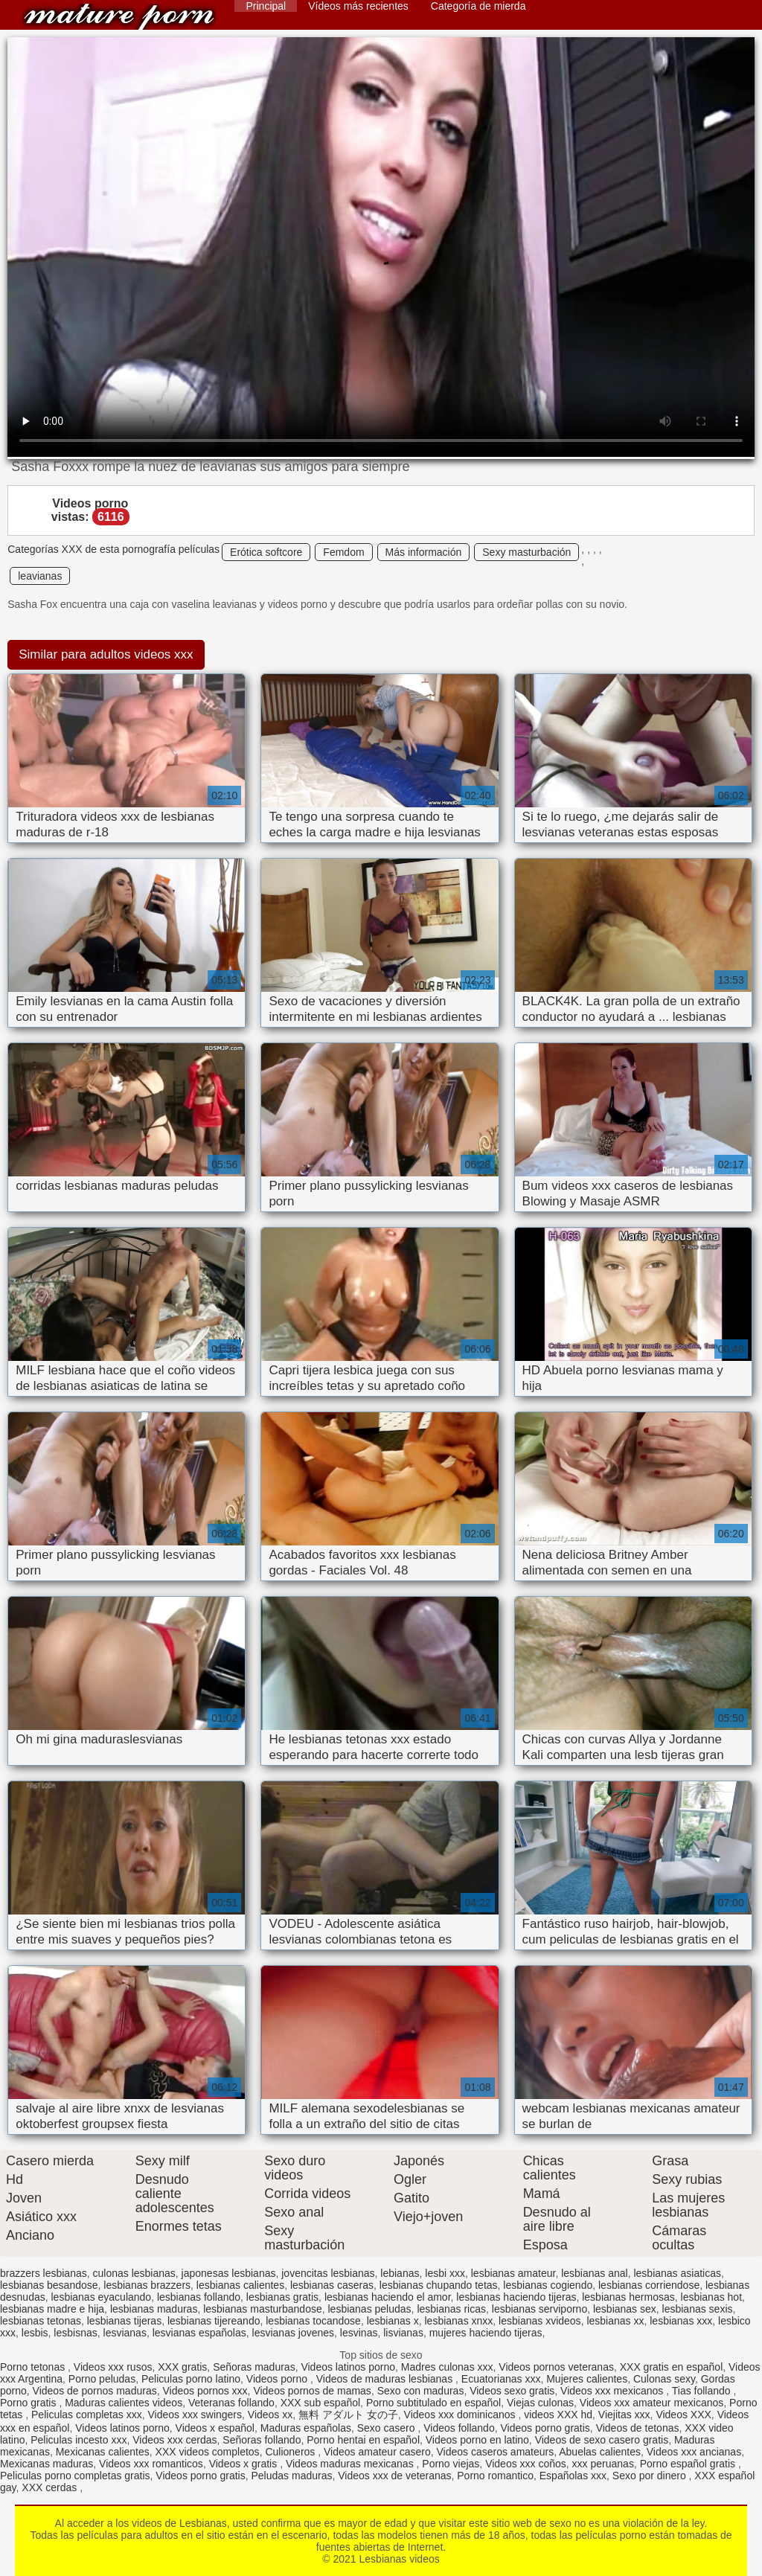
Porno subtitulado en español (433, 2403)
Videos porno (278, 2379)
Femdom (343, 552)
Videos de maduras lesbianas (385, 2379)
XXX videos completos (208, 2452)
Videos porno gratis (544, 2428)
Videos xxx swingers (194, 2414)
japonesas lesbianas (229, 2273)
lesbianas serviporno (539, 2309)
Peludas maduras (291, 2476)
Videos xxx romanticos (151, 2464)
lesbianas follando (198, 2297)
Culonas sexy (664, 2379)
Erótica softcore (266, 552)
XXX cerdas (51, 2487)
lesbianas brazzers (146, 2285)
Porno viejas (450, 2464)
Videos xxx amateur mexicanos (652, 2403)
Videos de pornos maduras (95, 2391)
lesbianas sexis (697, 2309)
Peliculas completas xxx (86, 2414)
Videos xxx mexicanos (613, 2391)
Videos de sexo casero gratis (602, 2440)
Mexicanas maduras (46, 2464)
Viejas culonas (540, 2403)
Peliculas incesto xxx (79, 2440)
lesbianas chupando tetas (439, 2285)
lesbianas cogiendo (547, 2285)
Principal (266, 6)
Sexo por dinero (650, 2476)
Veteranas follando (231, 2403)
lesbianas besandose (49, 2285)
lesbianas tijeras (124, 2321)
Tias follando (703, 2391)
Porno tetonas (34, 2367)
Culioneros (291, 2452)
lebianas (399, 2273)
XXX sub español (320, 2403)
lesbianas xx (615, 2321)
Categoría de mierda (478, 6)
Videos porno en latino (477, 2440)
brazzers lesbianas (43, 2273)
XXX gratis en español (671, 2367)
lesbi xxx (445, 2273)
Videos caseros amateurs (495, 2452)
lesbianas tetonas (40, 2321)
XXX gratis (182, 2367)
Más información (423, 552)
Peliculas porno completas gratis (75, 2476)
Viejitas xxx (624, 2414)
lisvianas (403, 2333)
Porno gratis (29, 2403)
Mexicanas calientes (103, 2452)
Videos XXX (683, 2414)
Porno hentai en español (363, 2440)
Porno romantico (495, 2476)
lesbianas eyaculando (101, 2297)
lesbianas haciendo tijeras (516, 2297)
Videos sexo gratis (512, 2391)
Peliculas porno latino (190, 2379)
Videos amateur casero (377, 2452)
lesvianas (125, 2333)
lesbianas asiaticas (677, 2273)
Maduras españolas (305, 2428)
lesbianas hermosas (628, 2297)
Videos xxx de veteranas (394, 2476)
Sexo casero (387, 2428)
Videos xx (270, 2414)
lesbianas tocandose (313, 2321)
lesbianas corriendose (648, 2285)
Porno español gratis (689, 2464)
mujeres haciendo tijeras (485, 2333)
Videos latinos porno (348, 2367)
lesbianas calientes (240, 2285)
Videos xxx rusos (113, 2367)
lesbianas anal (594, 2273)
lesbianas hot (712, 2297)
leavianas (40, 576)
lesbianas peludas (370, 2309)
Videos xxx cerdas (174, 2440)
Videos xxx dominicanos (461, 2414)
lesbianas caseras (332, 2285)
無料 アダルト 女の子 (348, 2414)
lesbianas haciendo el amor (387, 2297)
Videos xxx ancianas (694, 2452)
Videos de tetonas (637, 2428)
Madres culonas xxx (447, 2367)
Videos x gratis (244, 2464)
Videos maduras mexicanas (351, 2464)
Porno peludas (101, 2379)
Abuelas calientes (600, 2452)
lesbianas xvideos (540, 2321)
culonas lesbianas (134, 2273)
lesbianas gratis (282, 2297)
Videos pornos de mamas (312, 2391)
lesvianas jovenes (293, 2333)
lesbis (35, 2333)
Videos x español (215, 2428)
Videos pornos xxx (204, 2391)
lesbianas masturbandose (262, 2309)
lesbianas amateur (513, 2273)
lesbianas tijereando (213, 2321)
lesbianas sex (624, 2309)
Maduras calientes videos (123, 2403)
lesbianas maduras (154, 2309)
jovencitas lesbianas (327, 2273)
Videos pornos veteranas (556, 2367)
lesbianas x (393, 2321)
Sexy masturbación (526, 552)
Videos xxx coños (525, 2464)
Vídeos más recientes (358, 6)
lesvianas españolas (199, 2333)
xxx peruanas (603, 2464)
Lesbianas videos (119, 17)
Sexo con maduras (420, 2391)
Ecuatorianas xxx (501, 2379)
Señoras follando (261, 2440)
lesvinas (359, 2333)
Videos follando (458, 2428)
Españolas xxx (573, 2476)
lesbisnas (75, 2333)
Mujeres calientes (586, 2379)
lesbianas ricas (451, 2309)
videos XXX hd (558, 2414)
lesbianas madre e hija (52, 2309)
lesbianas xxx (681, 2321)
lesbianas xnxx (459, 2321)
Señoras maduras (254, 2367)
